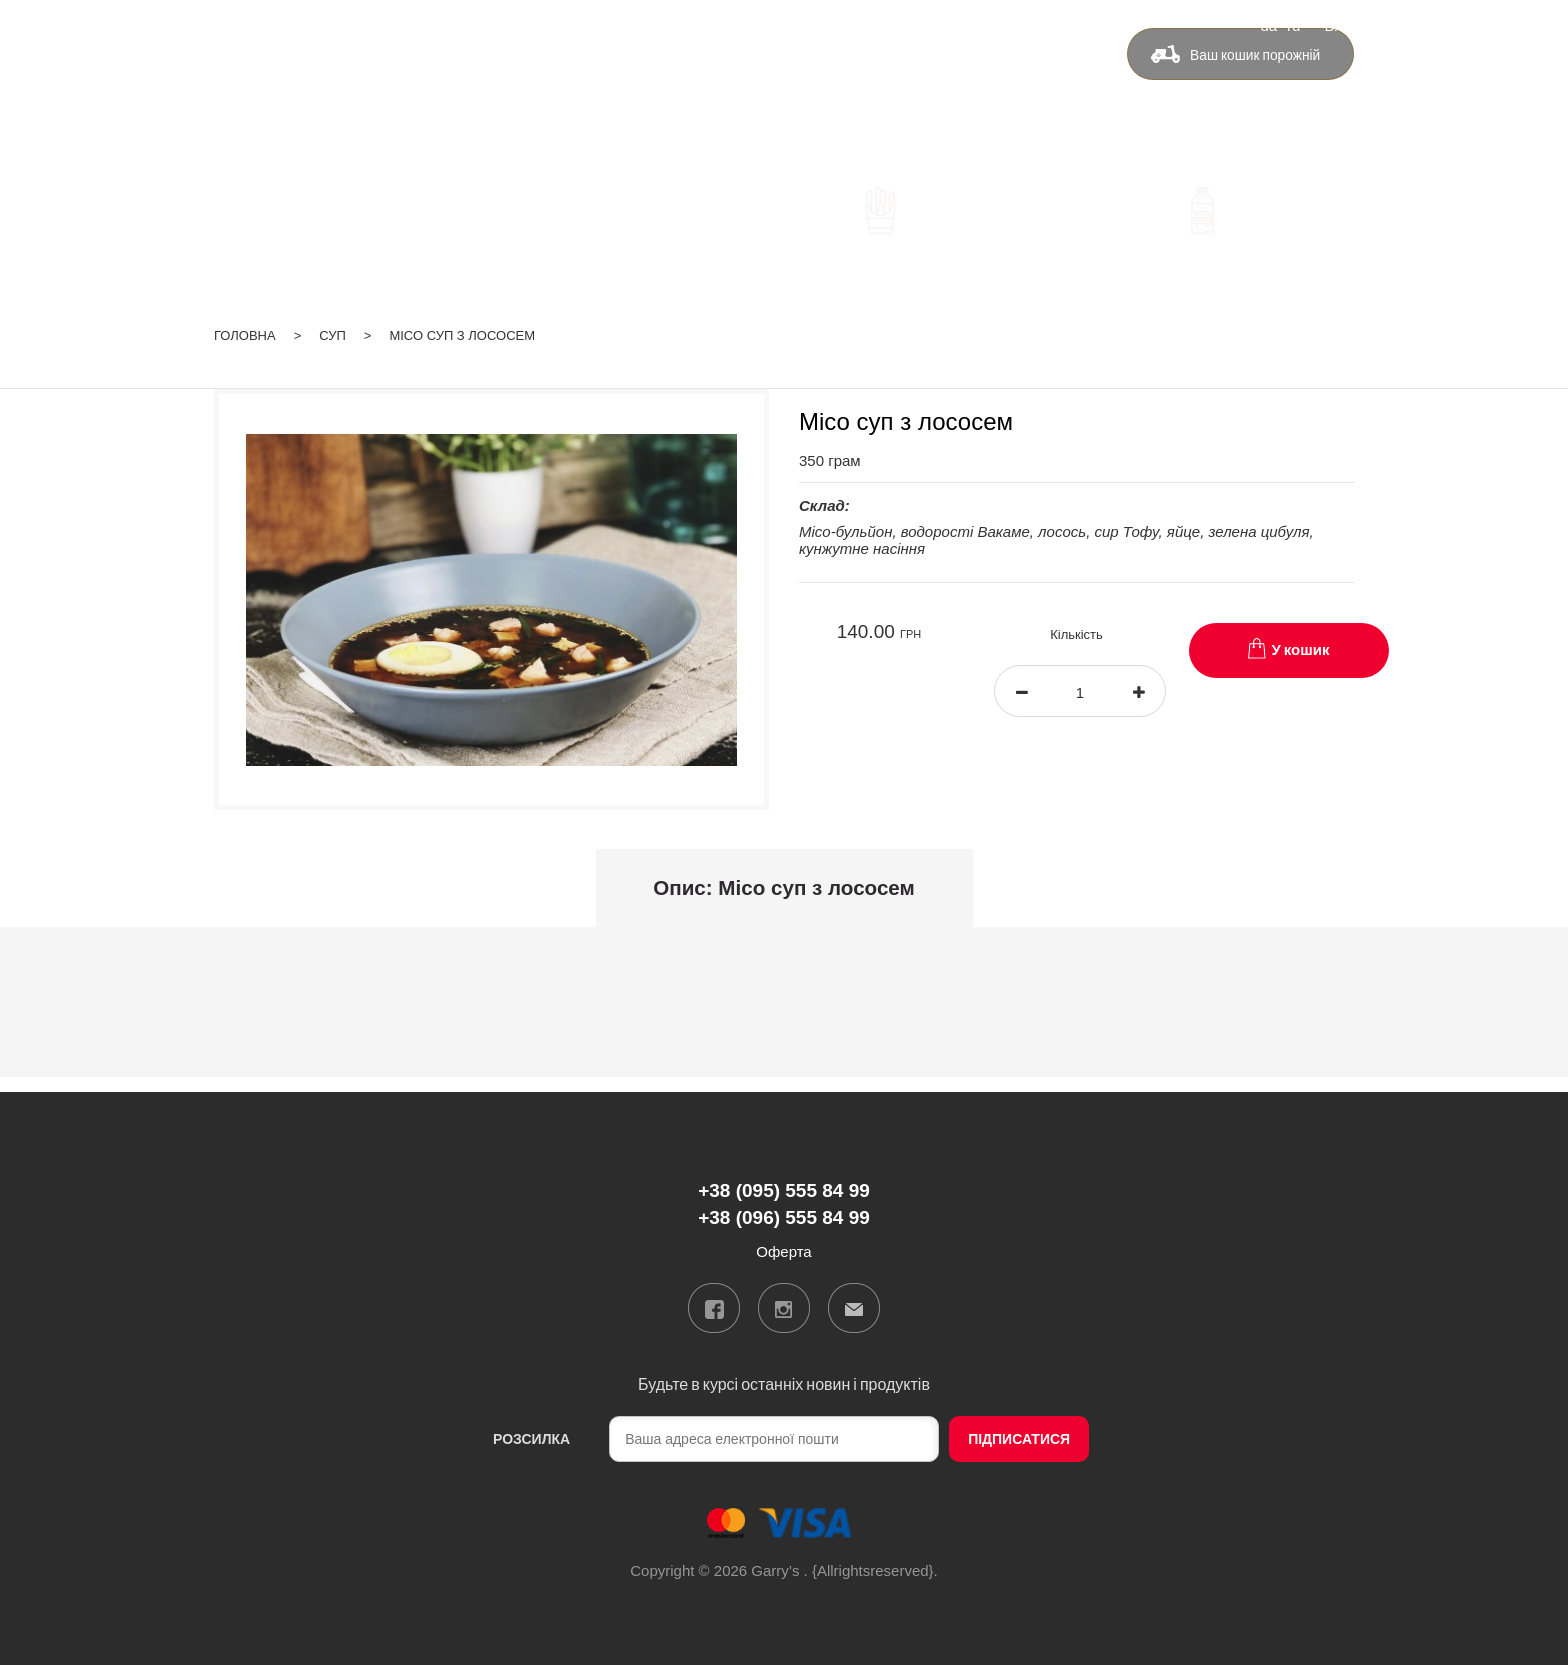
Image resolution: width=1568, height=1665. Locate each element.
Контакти (933, 86)
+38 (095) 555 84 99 (555, 89)
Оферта (1032, 86)
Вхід (1339, 24)
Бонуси (837, 86)
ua (1268, 24)
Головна (245, 321)
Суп (332, 321)
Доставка (739, 86)
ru (1293, 24)
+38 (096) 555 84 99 (555, 118)
